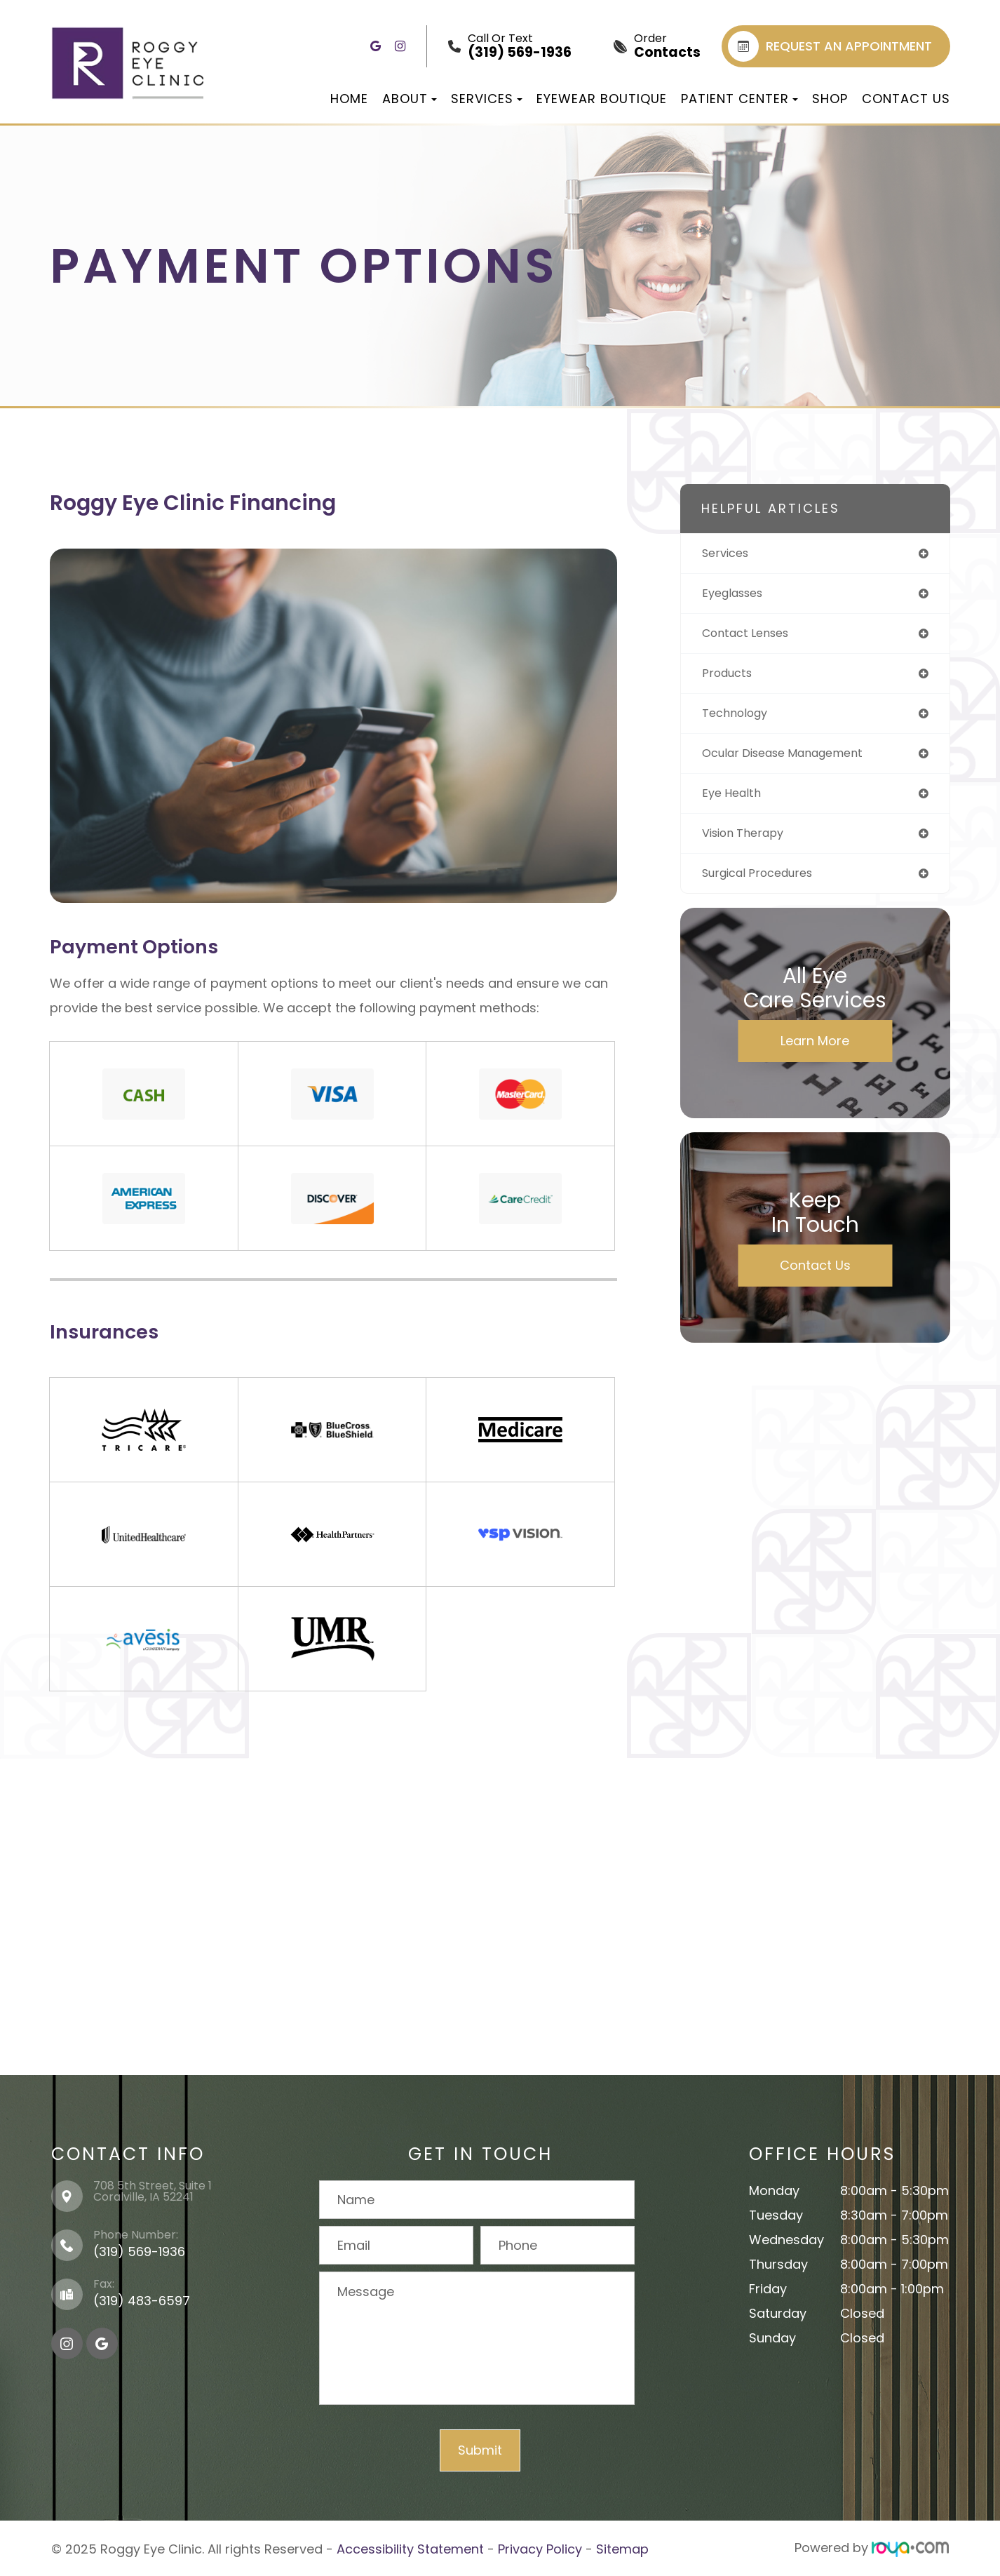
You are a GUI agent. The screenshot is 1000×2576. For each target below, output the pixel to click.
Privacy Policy (540, 2547)
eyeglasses (736, 595)
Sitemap (622, 2547)
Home (349, 98)
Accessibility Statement (410, 2547)
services (728, 554)
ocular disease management (793, 761)
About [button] (409, 98)
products (730, 678)
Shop (830, 98)
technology (738, 719)
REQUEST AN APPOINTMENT (830, 46)
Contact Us (906, 98)
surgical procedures (764, 885)
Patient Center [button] (739, 98)
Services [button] (486, 98)
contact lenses (750, 636)
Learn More (815, 1053)
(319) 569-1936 (139, 2251)
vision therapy (748, 843)
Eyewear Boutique (601, 98)
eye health (734, 802)
